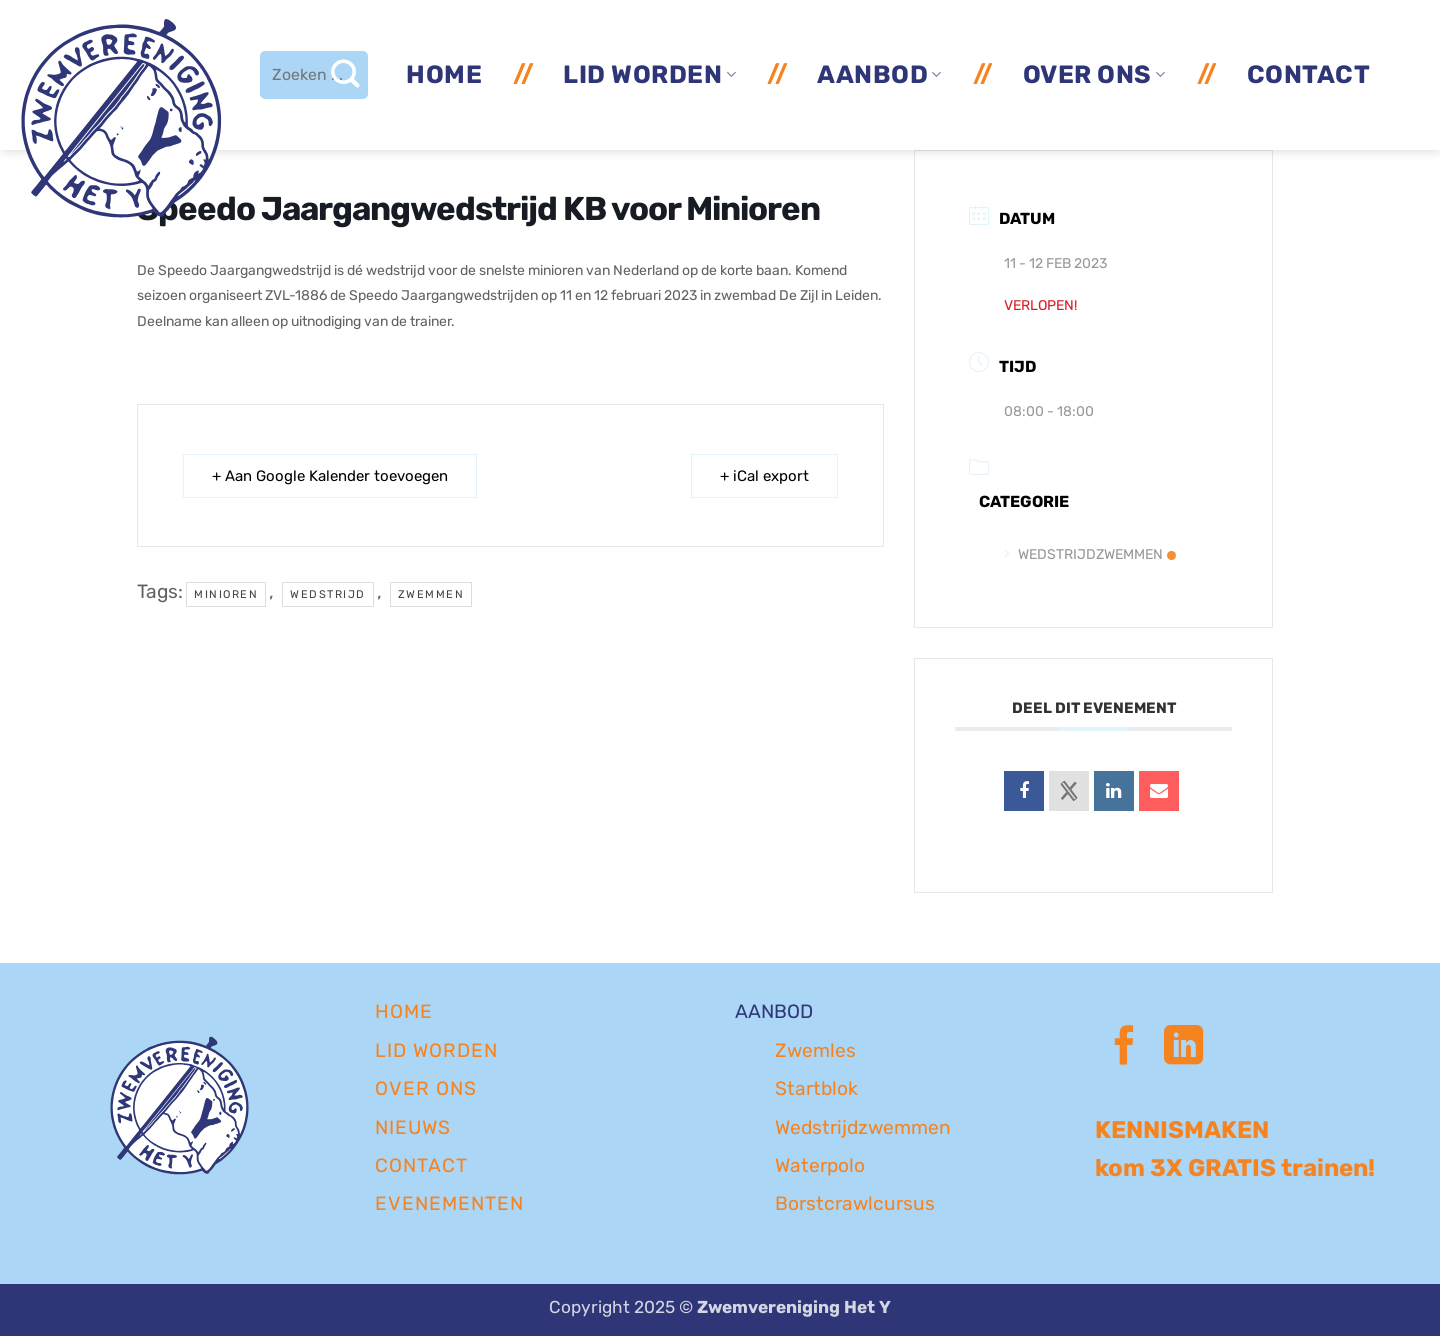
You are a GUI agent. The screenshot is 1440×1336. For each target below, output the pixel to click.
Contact (1309, 74)
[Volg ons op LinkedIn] (1183, 1048)
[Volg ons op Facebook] (1124, 1048)
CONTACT (421, 1165)
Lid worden (649, 74)
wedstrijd (328, 594)
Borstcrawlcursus (855, 1203)
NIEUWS (413, 1127)
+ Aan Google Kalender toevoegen (330, 476)
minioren (226, 594)
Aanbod (879, 74)
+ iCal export (764, 476)
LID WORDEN (436, 1050)
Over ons (1094, 74)
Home (444, 74)
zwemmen (431, 594)
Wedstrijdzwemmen (1090, 554)
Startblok (816, 1088)
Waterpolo (820, 1165)
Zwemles (815, 1050)
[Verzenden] (344, 75)
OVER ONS (426, 1088)
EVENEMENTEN (449, 1203)
